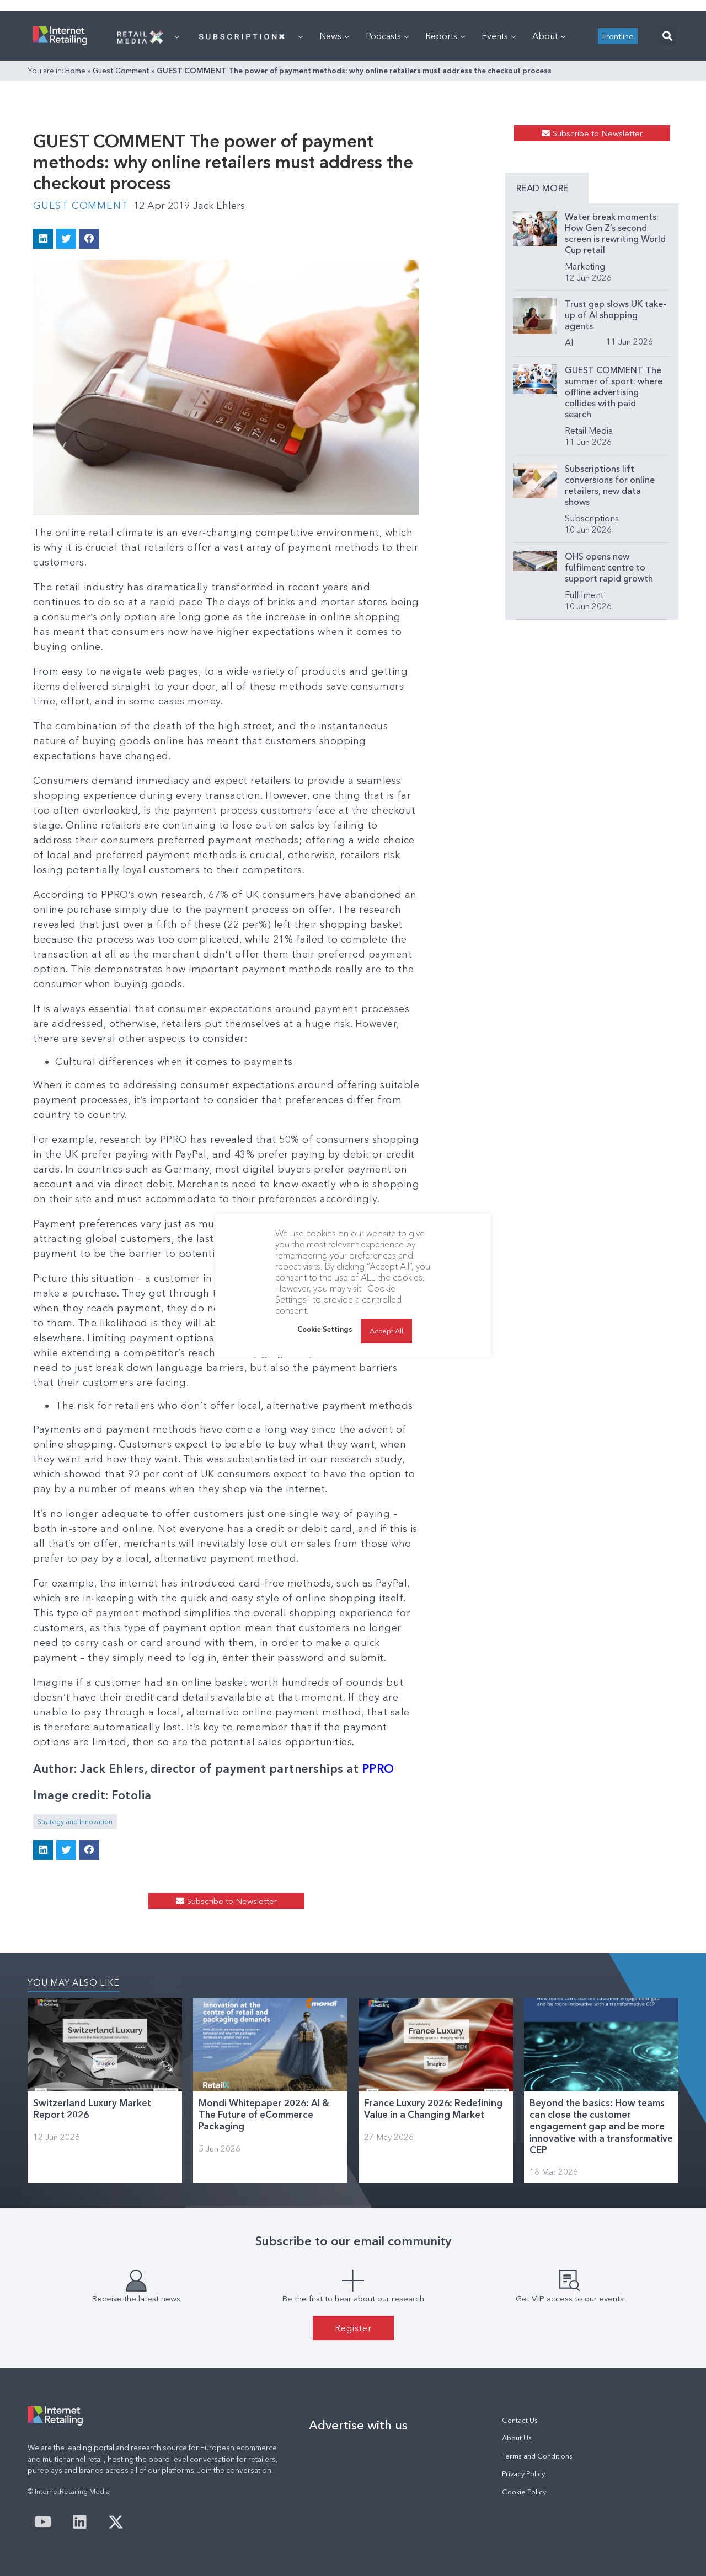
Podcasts (387, 35)
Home (75, 70)
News (334, 35)
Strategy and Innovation (75, 1821)
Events (499, 35)
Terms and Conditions (537, 2456)
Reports (445, 35)
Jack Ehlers (219, 206)
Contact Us (520, 2420)
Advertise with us (358, 2425)
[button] (667, 36)
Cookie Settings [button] (324, 1329)
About (548, 35)
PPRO (378, 1769)
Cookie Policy (524, 2492)
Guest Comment (121, 70)
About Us (517, 2438)
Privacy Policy (523, 2474)
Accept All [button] (386, 1330)
